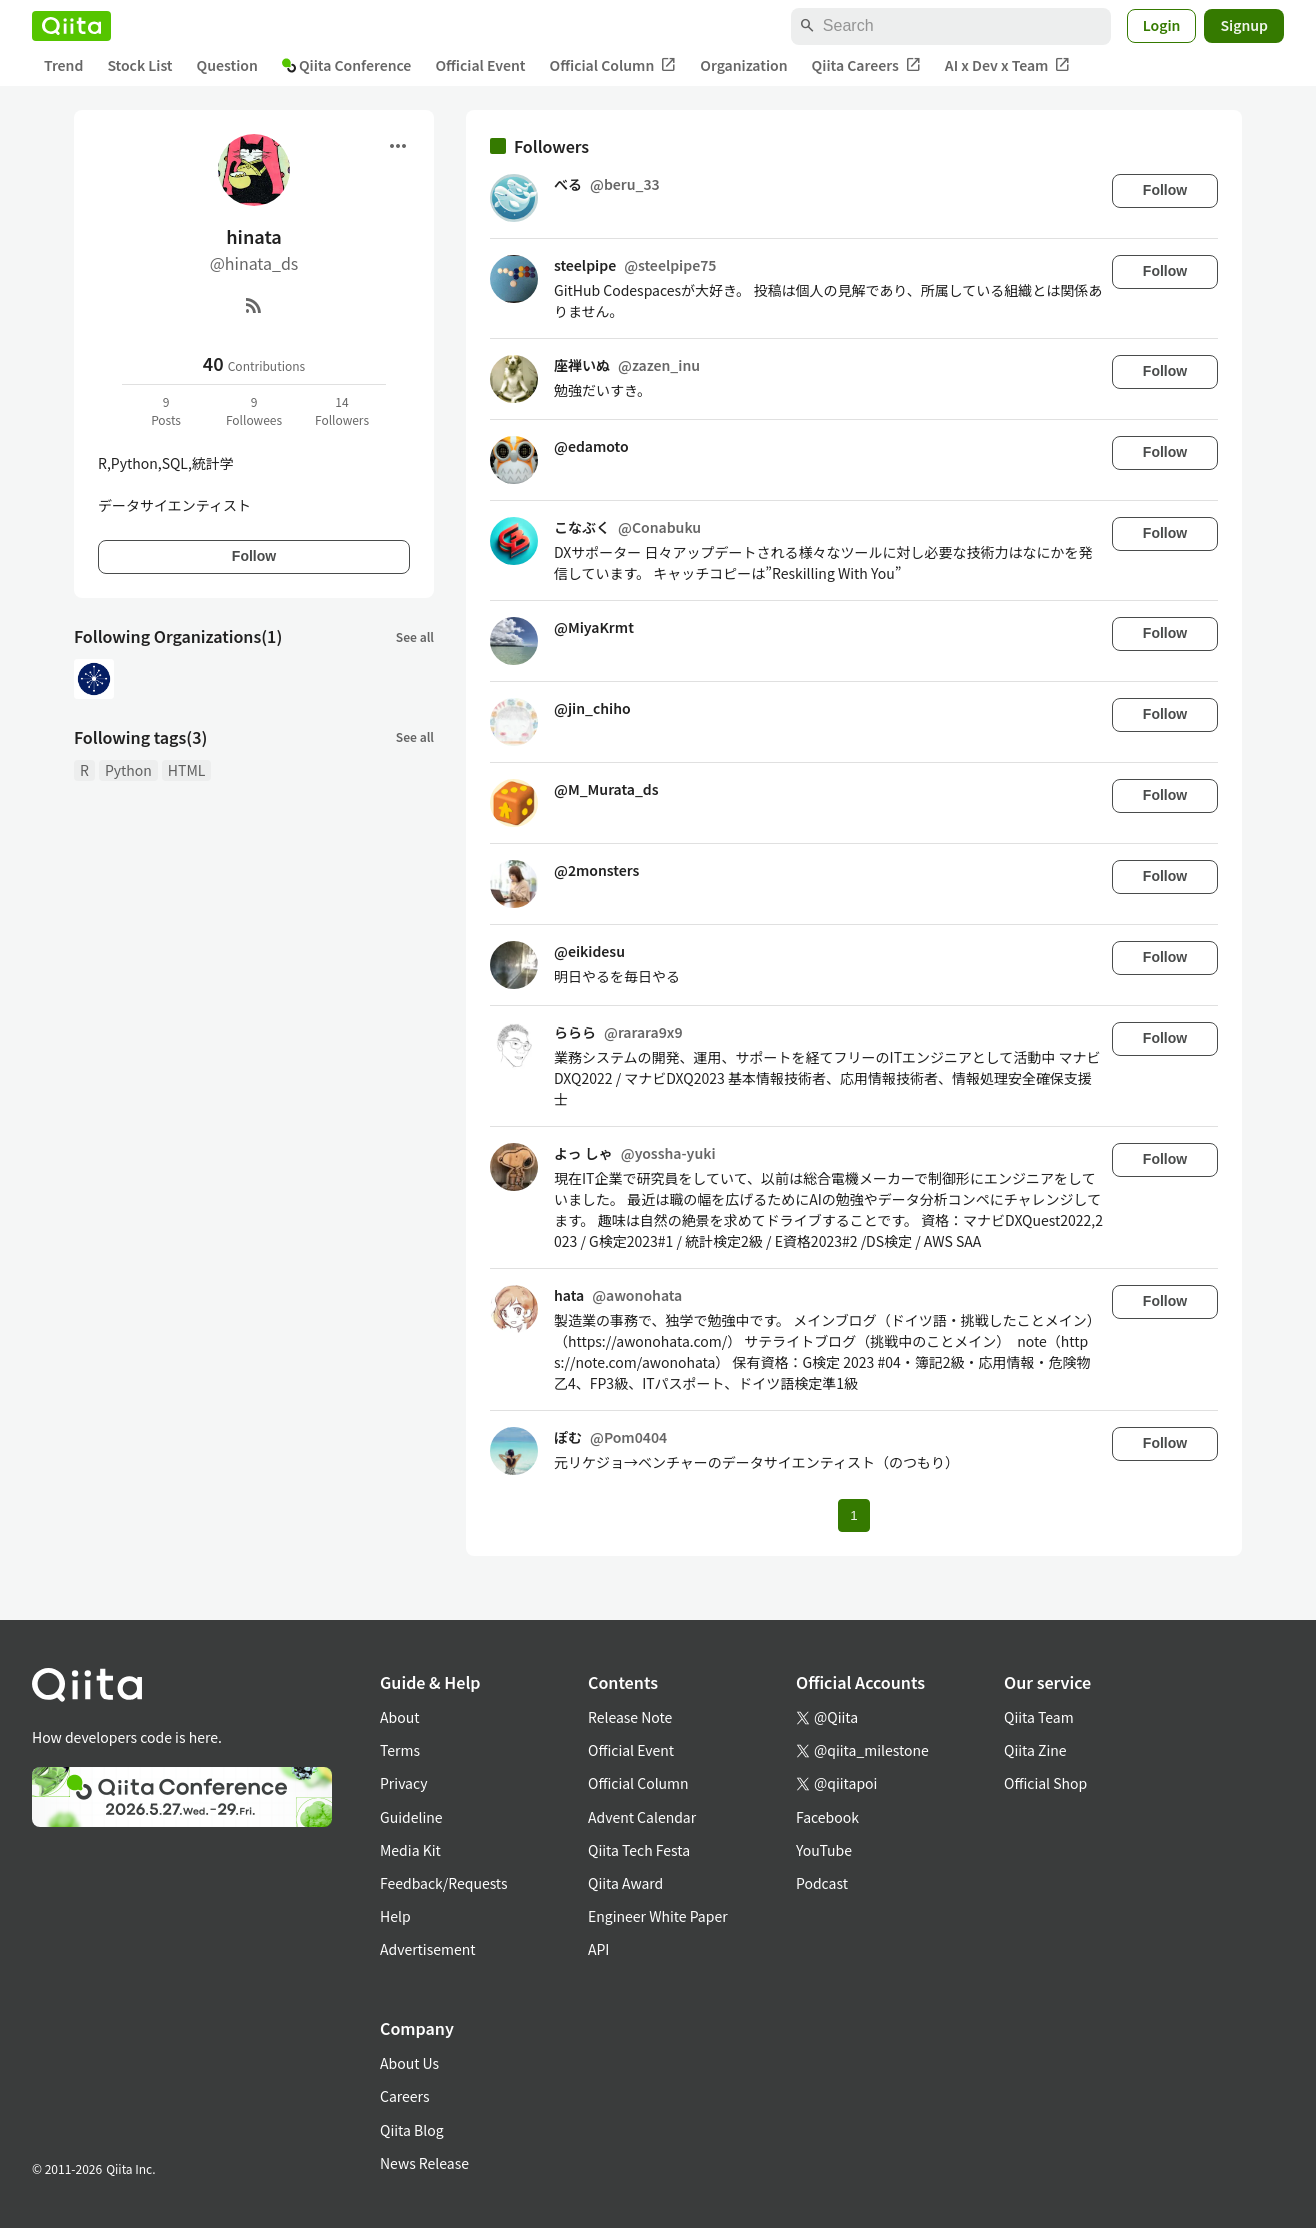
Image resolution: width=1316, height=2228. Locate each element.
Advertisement (428, 1949)
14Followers (342, 410)
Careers (404, 2096)
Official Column (613, 65)
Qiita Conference (347, 65)
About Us (409, 2063)
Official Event (480, 65)
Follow (254, 556)
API (598, 1949)
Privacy (403, 1783)
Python (128, 770)
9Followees (254, 410)
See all (415, 636)
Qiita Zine (1035, 1750)
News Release (424, 2163)
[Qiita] (71, 26)
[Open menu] (398, 146)
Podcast (822, 1883)
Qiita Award (625, 1883)
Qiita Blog (412, 2130)
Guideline (411, 1817)
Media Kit (410, 1850)
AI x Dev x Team (1008, 65)
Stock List (139, 65)
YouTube (824, 1850)
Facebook (827, 1817)
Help (395, 1916)
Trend (63, 65)
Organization (743, 65)
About (399, 1717)
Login (1162, 25)
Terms (400, 1750)
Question (227, 65)
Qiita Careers (866, 65)
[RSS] (254, 305)
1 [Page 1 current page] (853, 1515)
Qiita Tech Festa (639, 1850)
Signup (1244, 25)
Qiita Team (1039, 1717)
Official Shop (1045, 1783)
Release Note (630, 1717)
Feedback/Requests (444, 1883)
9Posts (166, 410)
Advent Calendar (642, 1817)
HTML (187, 770)
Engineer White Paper (658, 1916)
